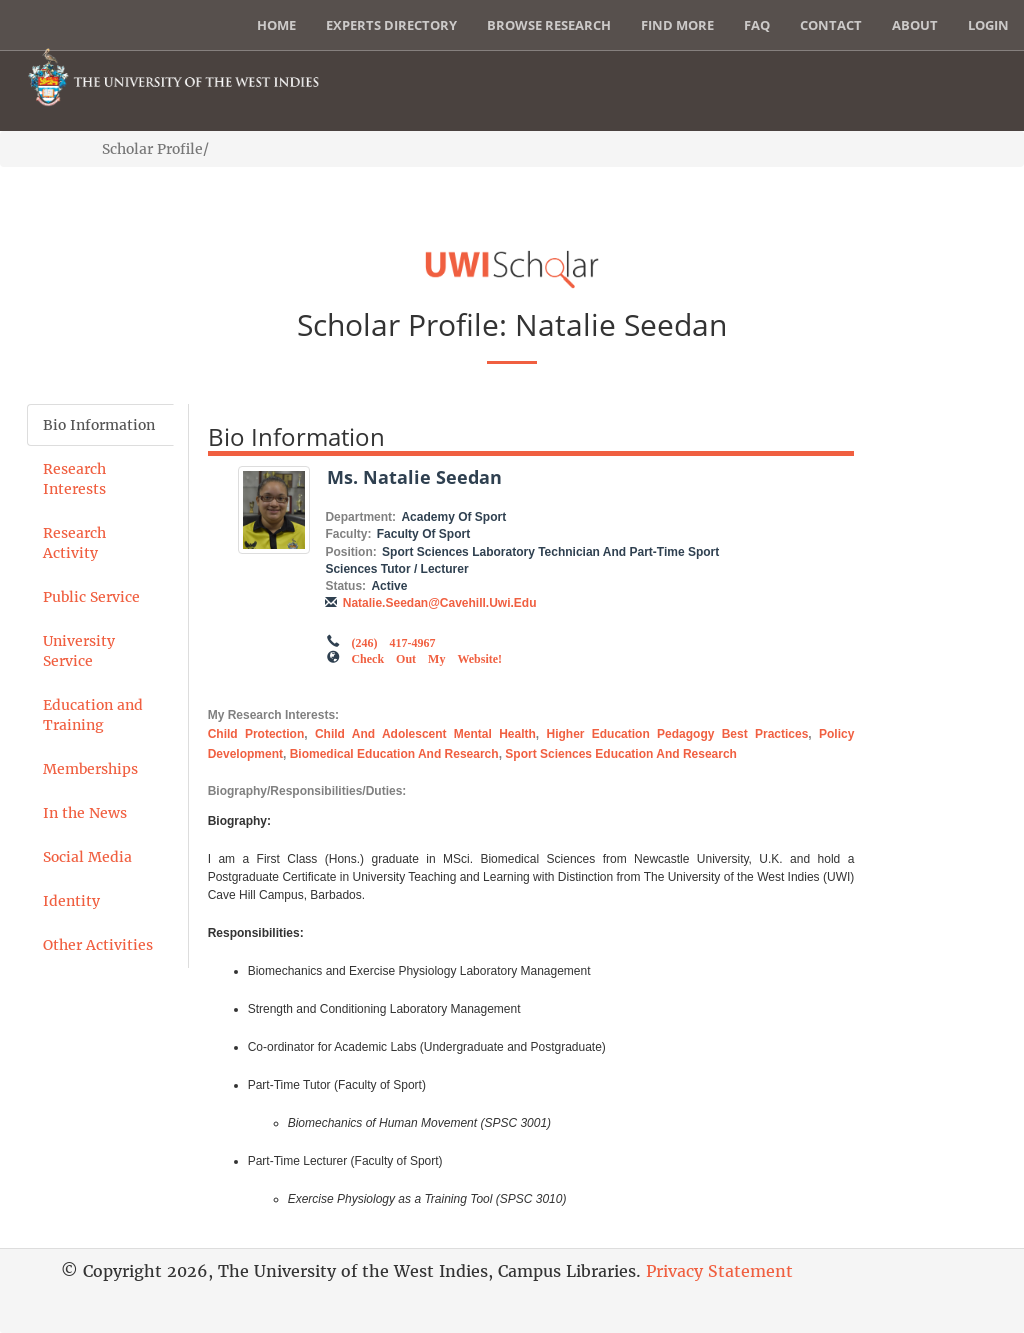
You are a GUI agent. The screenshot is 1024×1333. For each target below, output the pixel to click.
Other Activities (98, 945)
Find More (677, 25)
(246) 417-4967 (393, 641)
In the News (85, 813)
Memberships (90, 769)
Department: (360, 517)
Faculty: (348, 534)
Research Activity (74, 543)
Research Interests (74, 479)
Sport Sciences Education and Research (621, 754)
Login (988, 25)
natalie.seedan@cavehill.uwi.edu (440, 603)
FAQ (757, 25)
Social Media (87, 857)
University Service (79, 651)
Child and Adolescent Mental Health (425, 734)
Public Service (91, 597)
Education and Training (93, 715)
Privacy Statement (719, 1271)
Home (276, 25)
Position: (350, 552)
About (915, 25)
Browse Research (549, 25)
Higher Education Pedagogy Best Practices (677, 734)
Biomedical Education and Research (394, 754)
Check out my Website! (426, 657)
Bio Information (99, 425)
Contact (831, 25)
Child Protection (256, 734)
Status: (345, 586)
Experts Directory (391, 25)
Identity (71, 901)
